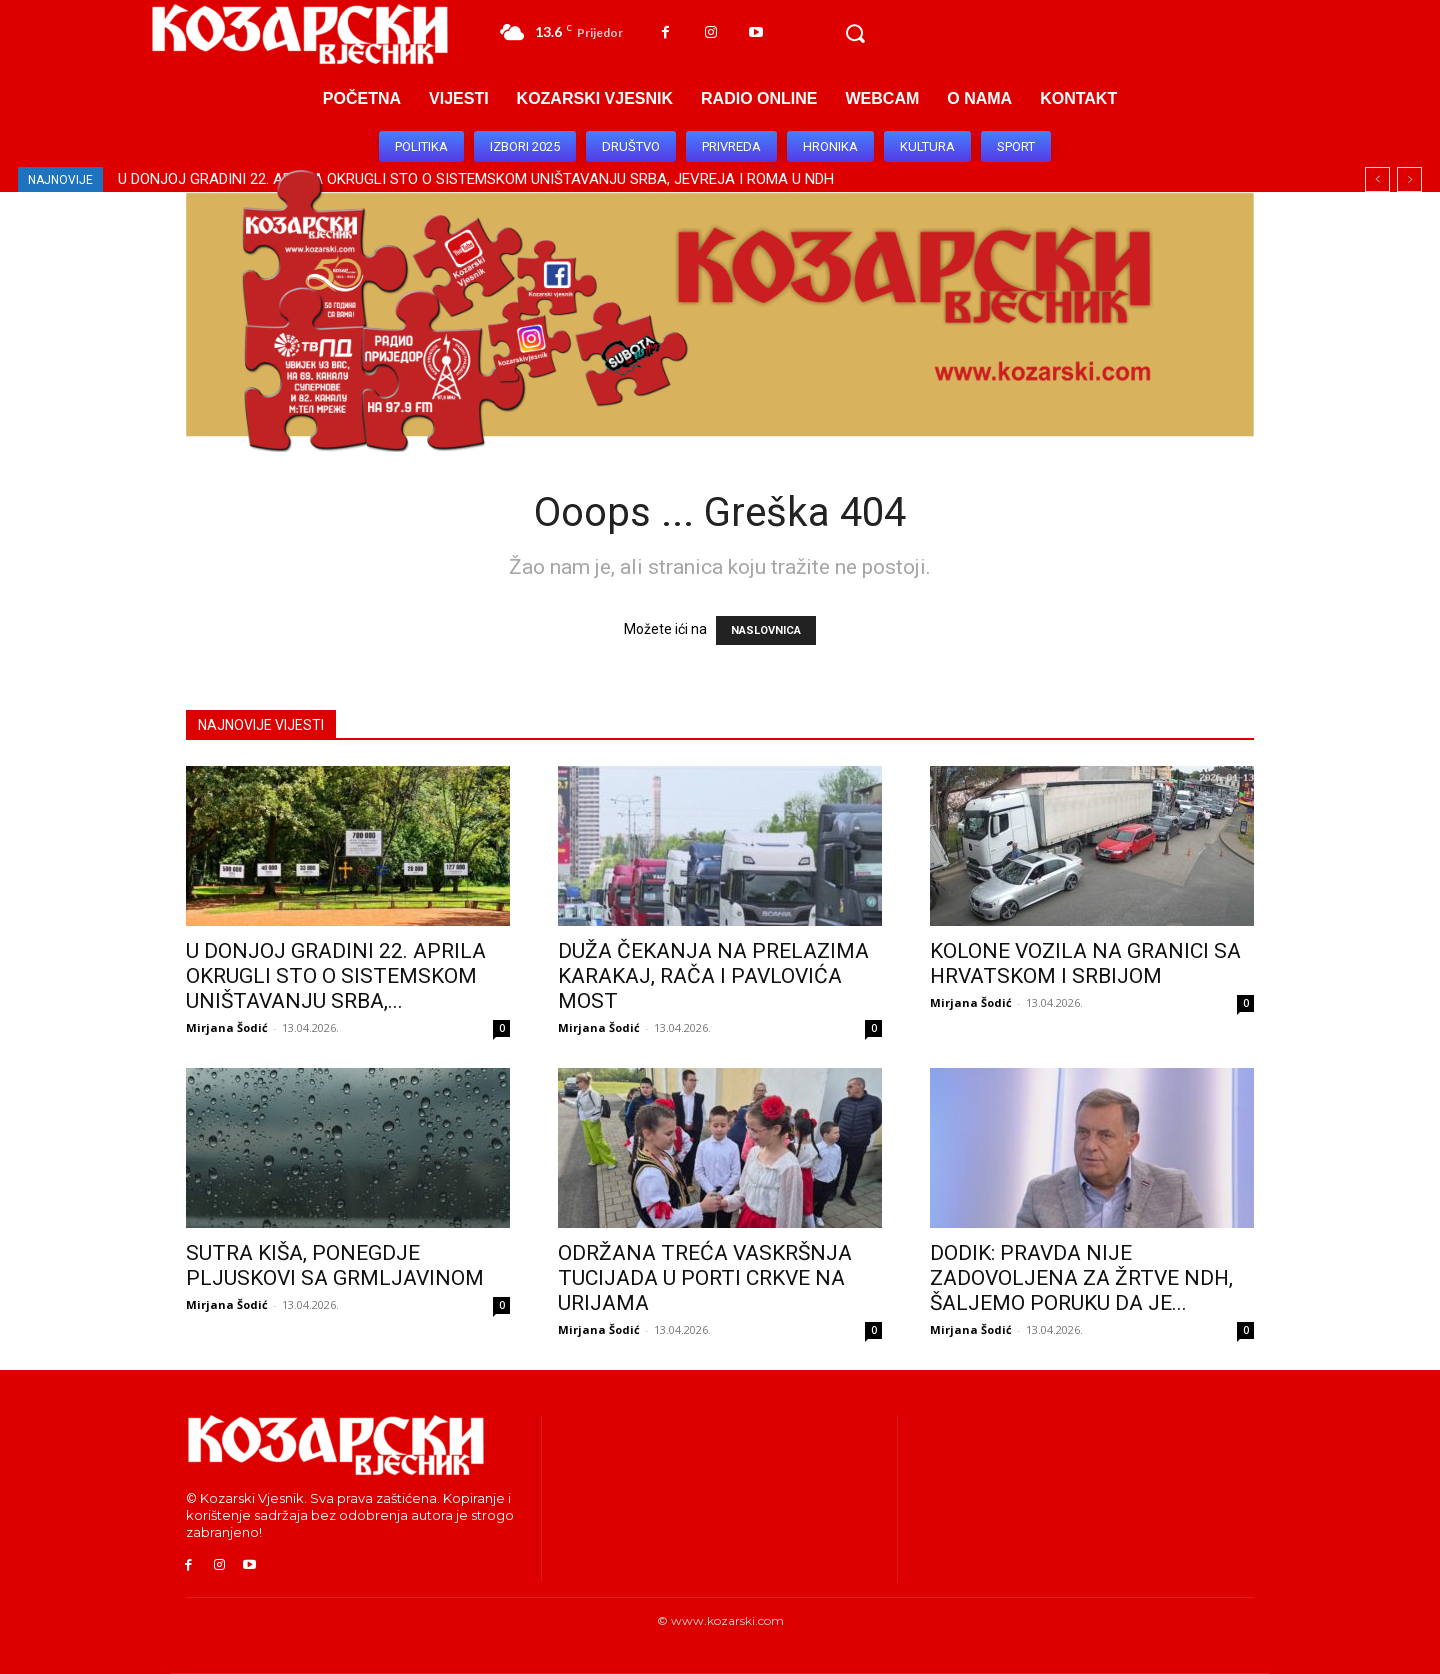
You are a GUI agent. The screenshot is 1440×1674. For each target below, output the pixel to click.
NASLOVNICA (766, 630)
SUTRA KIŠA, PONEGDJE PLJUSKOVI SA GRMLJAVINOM (335, 1265)
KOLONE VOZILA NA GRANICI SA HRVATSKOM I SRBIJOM (1085, 963)
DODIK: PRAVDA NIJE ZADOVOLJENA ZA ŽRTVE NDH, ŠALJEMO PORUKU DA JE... (1081, 1278)
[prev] (1377, 179)
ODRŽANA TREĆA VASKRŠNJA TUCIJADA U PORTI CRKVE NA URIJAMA (705, 1278)
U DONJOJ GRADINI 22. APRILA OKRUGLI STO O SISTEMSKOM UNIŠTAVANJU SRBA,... (336, 976)
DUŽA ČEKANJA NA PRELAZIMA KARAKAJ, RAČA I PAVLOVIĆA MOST (713, 976)
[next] (1409, 179)
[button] (855, 34)
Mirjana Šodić (227, 1027)
